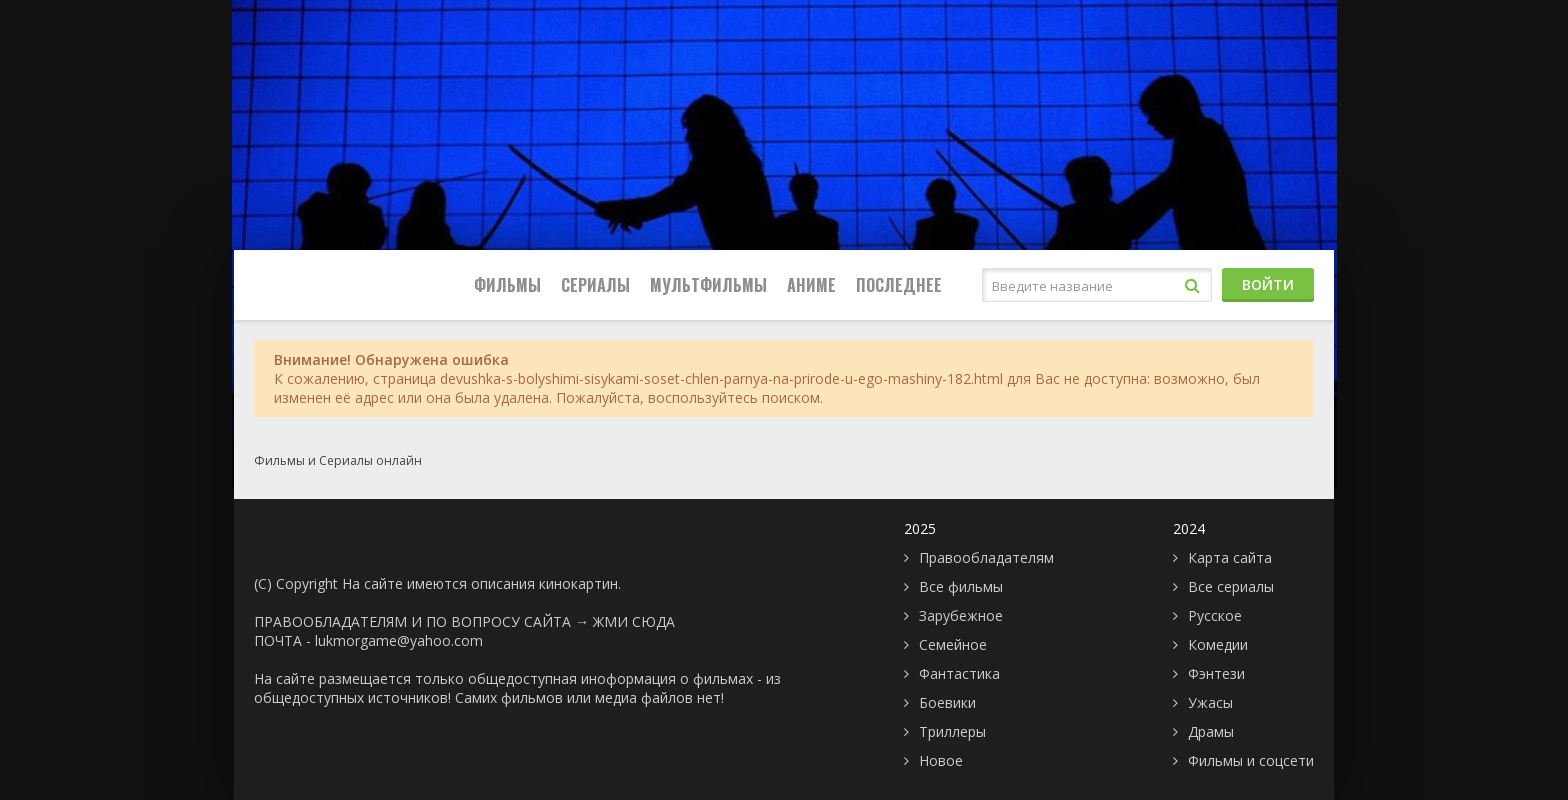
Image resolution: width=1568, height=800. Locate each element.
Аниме (811, 285)
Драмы (1211, 731)
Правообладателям (986, 557)
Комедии (1218, 644)
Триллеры (952, 731)
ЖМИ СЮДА (634, 621)
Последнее (899, 285)
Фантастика (959, 673)
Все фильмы (961, 586)
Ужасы (1210, 702)
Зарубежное (961, 615)
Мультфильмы (708, 285)
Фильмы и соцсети (1251, 760)
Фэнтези (1216, 673)
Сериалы (595, 285)
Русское (1215, 615)
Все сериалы (1231, 586)
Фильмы (507, 285)
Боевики (947, 702)
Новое (941, 760)
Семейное (953, 644)
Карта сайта (1230, 557)
